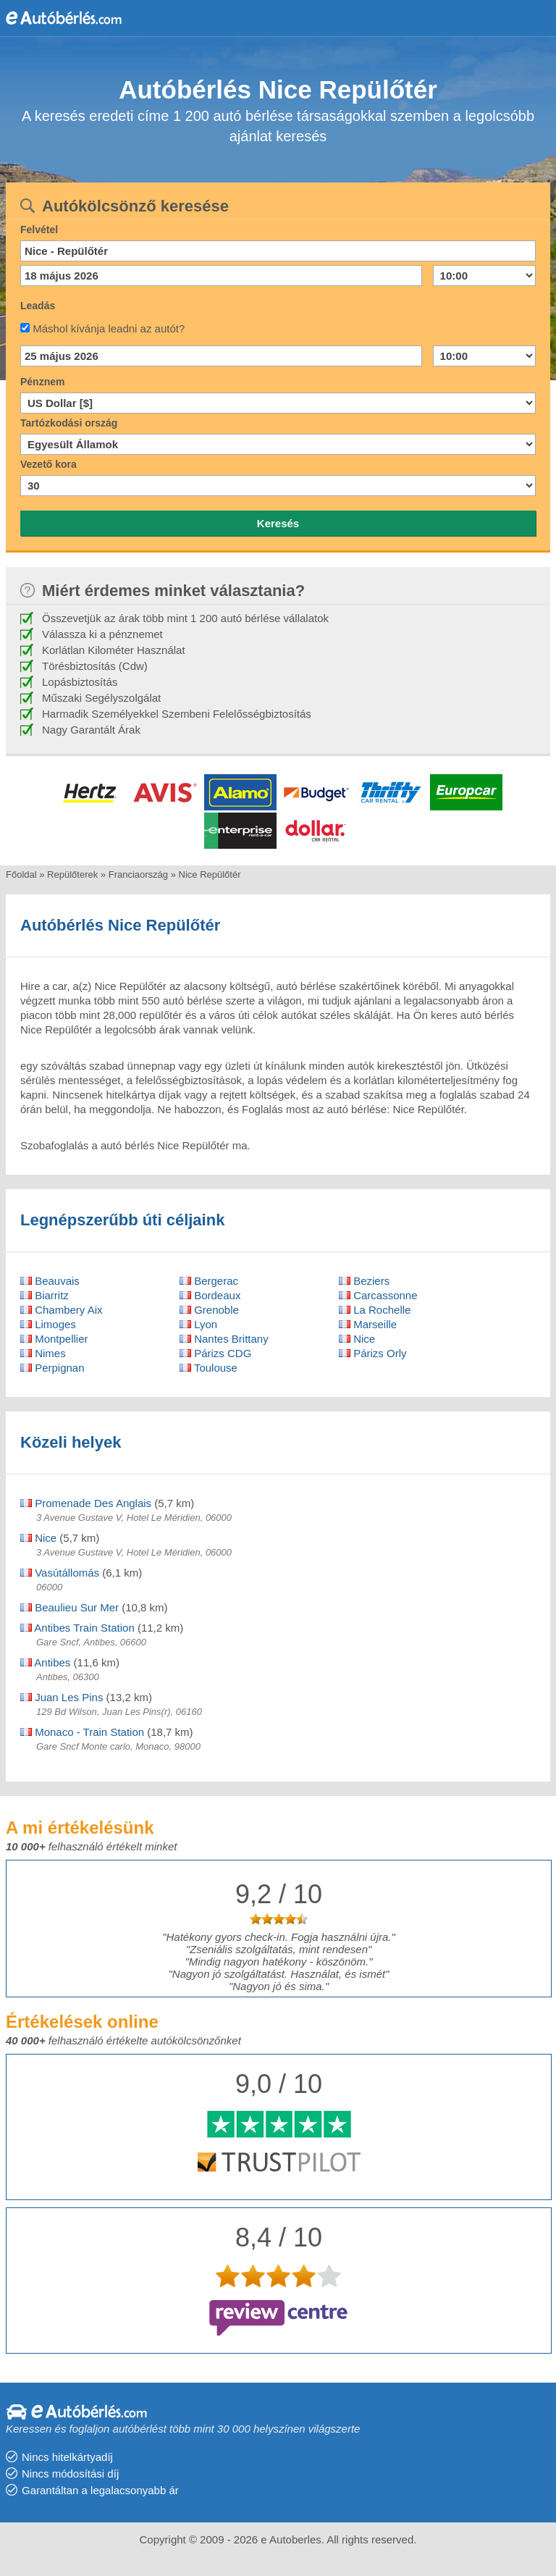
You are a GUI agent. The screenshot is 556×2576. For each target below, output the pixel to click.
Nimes (43, 1353)
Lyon (198, 1324)
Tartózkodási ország (68, 423)
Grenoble (209, 1310)
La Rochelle (374, 1310)
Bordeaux (210, 1295)
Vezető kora (48, 464)
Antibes (45, 1662)
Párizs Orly (373, 1353)
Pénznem (42, 381)
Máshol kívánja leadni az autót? (109, 328)
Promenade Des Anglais (85, 1503)
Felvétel (39, 229)
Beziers (364, 1281)
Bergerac (209, 1281)
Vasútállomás (59, 1572)
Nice (357, 1339)
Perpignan (52, 1368)
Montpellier (54, 1339)
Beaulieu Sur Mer (69, 1607)
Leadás (37, 305)
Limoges (48, 1324)
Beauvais (50, 1281)
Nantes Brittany (224, 1339)
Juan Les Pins (61, 1697)
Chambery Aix (61, 1310)
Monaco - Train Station (82, 1732)
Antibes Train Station (77, 1627)
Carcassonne (378, 1295)
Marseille (368, 1324)
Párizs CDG (215, 1353)
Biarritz (44, 1295)
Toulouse (208, 1368)
